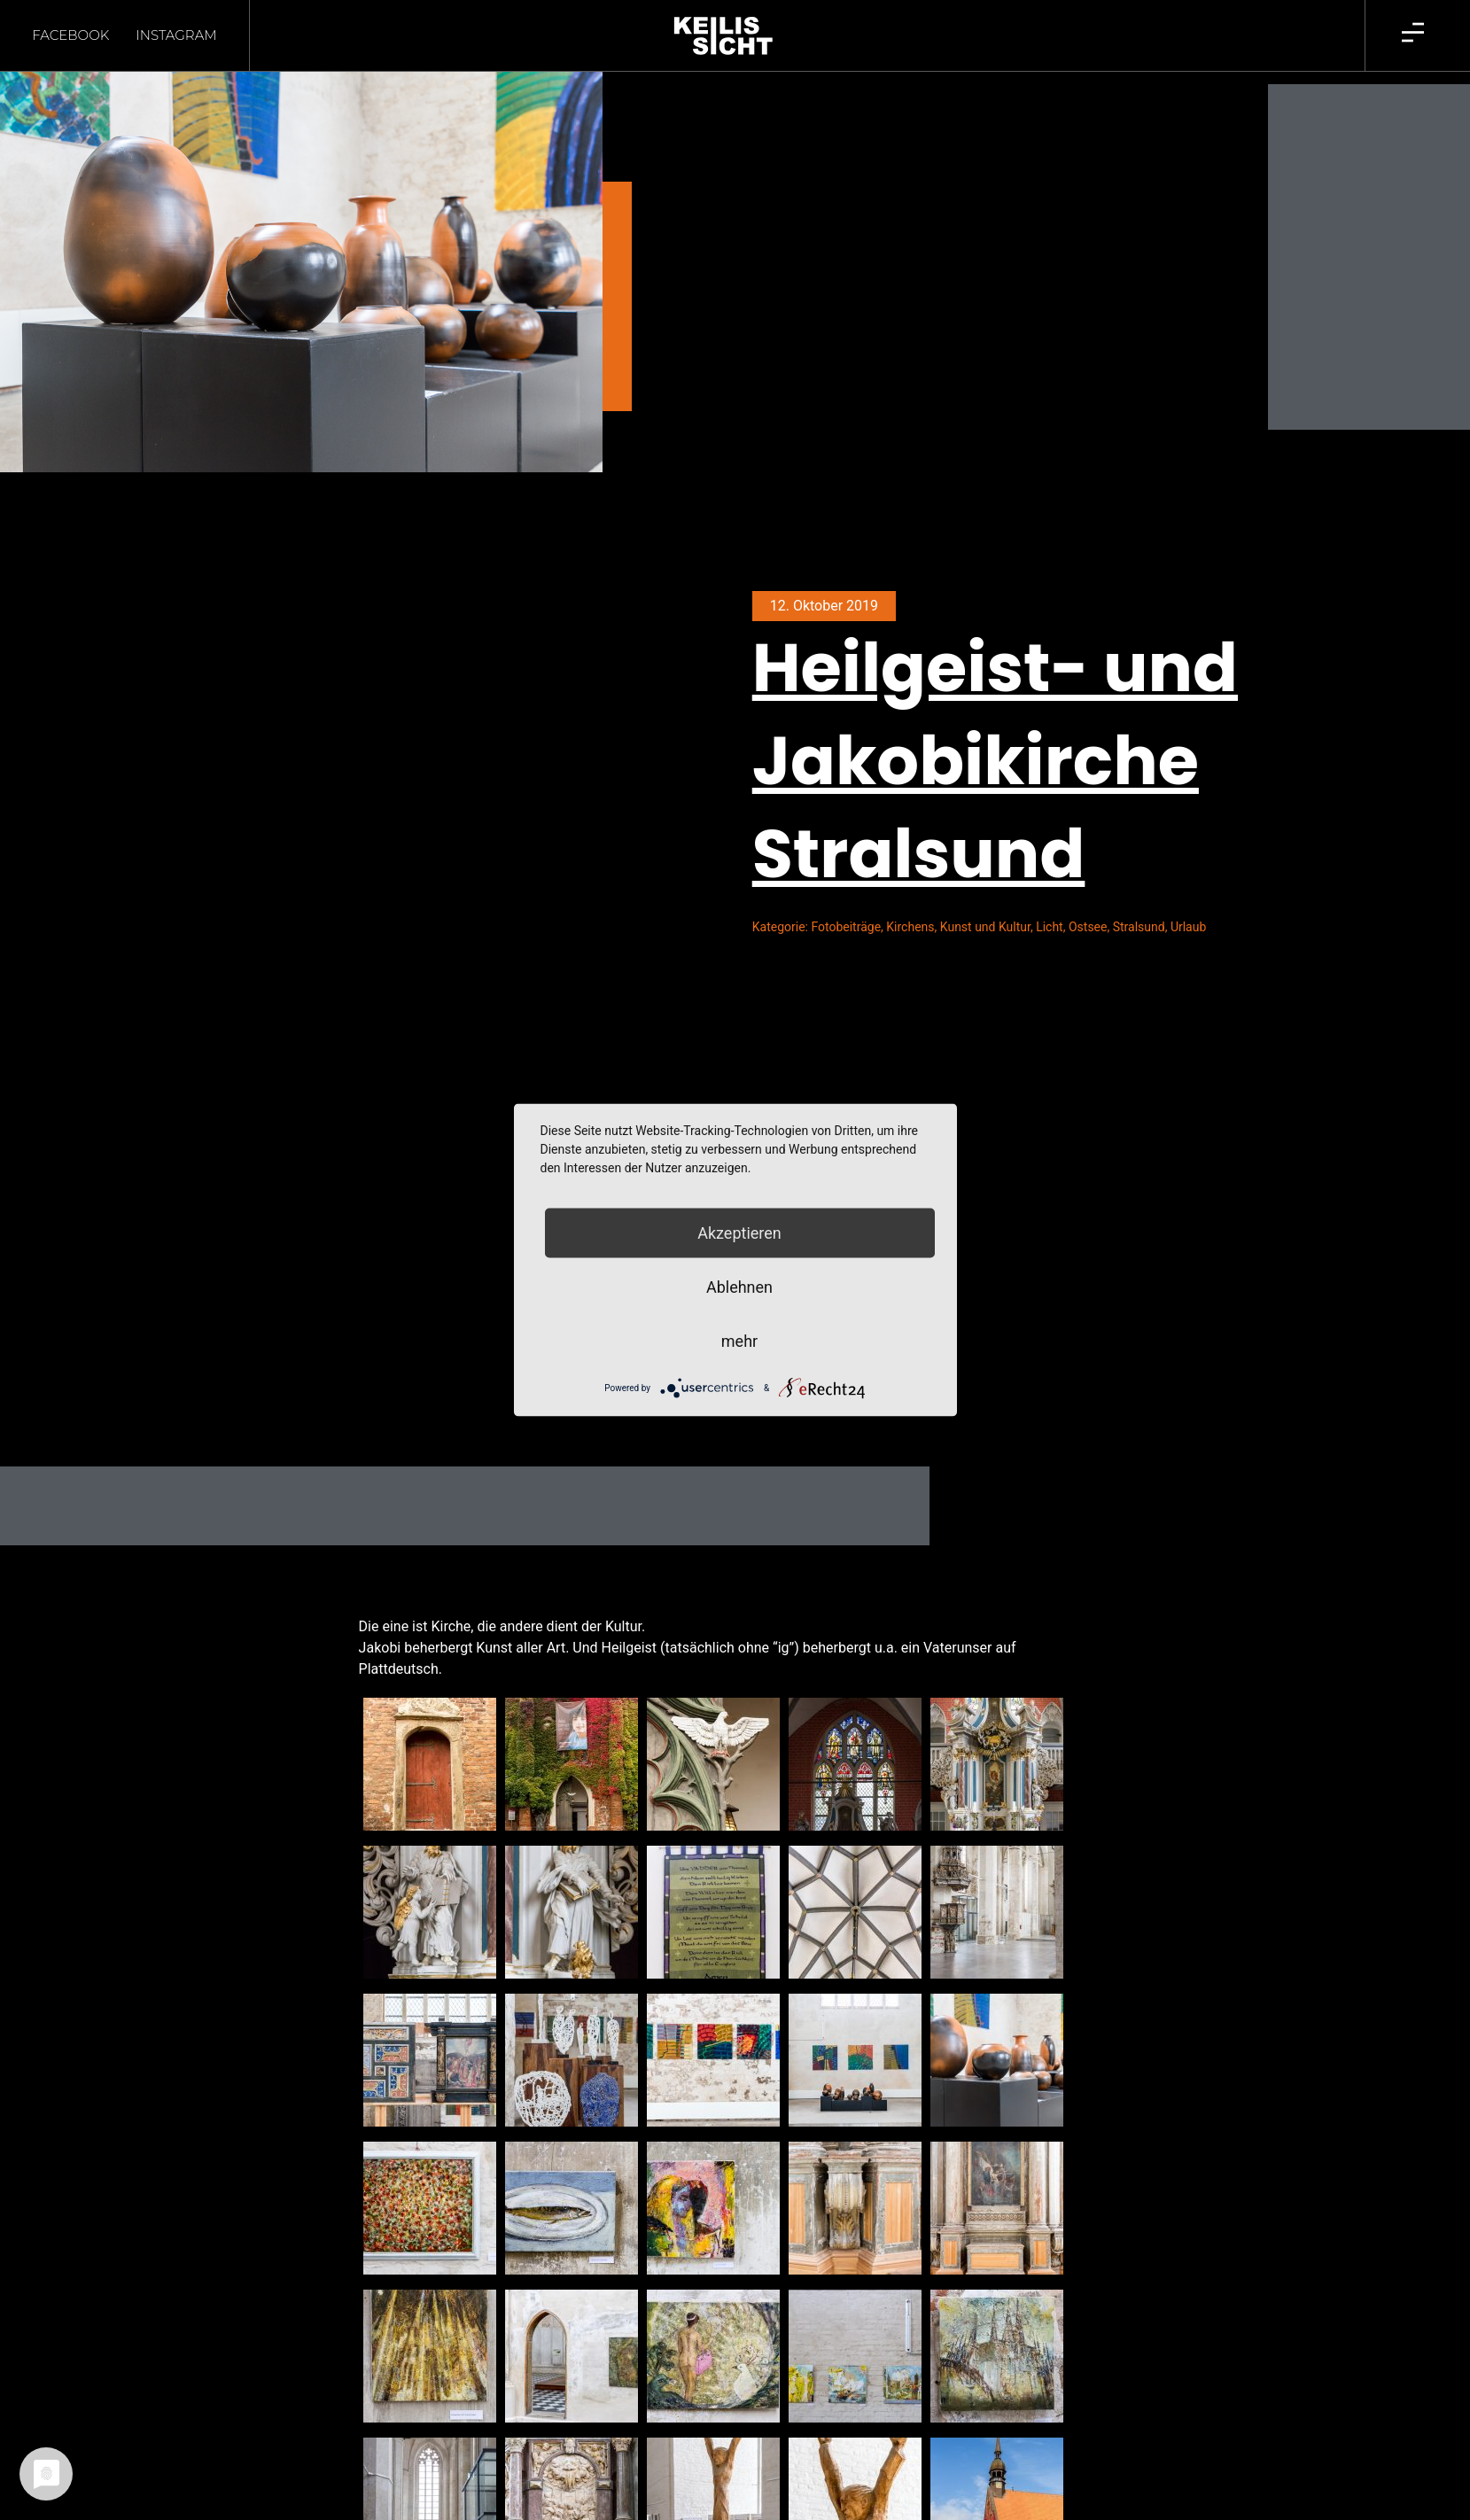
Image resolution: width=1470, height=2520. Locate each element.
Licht (1049, 927)
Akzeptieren (739, 1233)
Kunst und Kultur (985, 927)
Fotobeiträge (846, 927)
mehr (739, 1341)
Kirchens (910, 927)
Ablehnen (739, 1287)
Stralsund (1139, 927)
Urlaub (1188, 927)
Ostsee (1088, 927)
